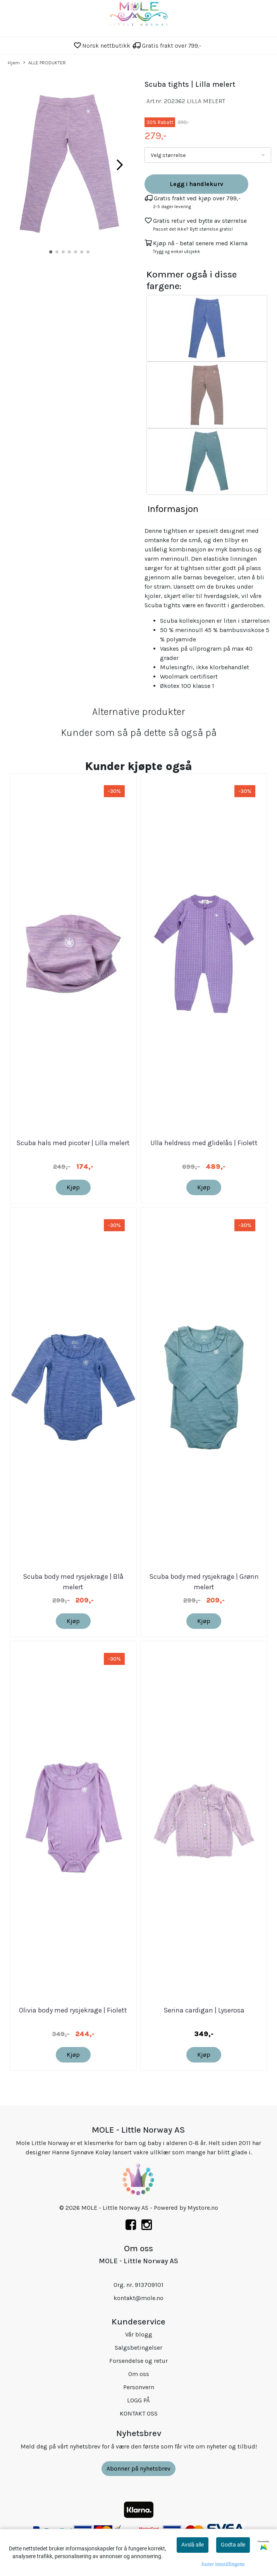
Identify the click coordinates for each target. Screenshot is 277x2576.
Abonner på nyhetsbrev (138, 2468)
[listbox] (208, 155)
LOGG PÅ (138, 2400)
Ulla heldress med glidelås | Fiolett (204, 1143)
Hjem (14, 62)
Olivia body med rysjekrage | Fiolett (73, 2010)
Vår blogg (138, 2334)
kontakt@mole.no (138, 2298)
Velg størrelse (168, 155)
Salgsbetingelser (138, 2347)
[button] (50, 251)
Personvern (138, 2387)
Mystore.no (203, 2207)
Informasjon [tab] (173, 508)
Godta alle (233, 2545)
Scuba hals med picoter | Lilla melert (73, 1143)
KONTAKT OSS (139, 2413)
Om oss (138, 2374)
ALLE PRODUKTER (44, 63)
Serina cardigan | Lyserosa (203, 2010)
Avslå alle (192, 2545)
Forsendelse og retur (138, 2360)
